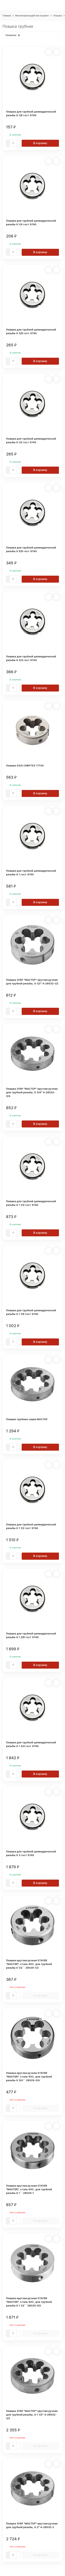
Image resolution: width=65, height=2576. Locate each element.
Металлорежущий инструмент (32, 15)
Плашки (57, 15)
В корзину (40, 143)
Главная (7, 15)
